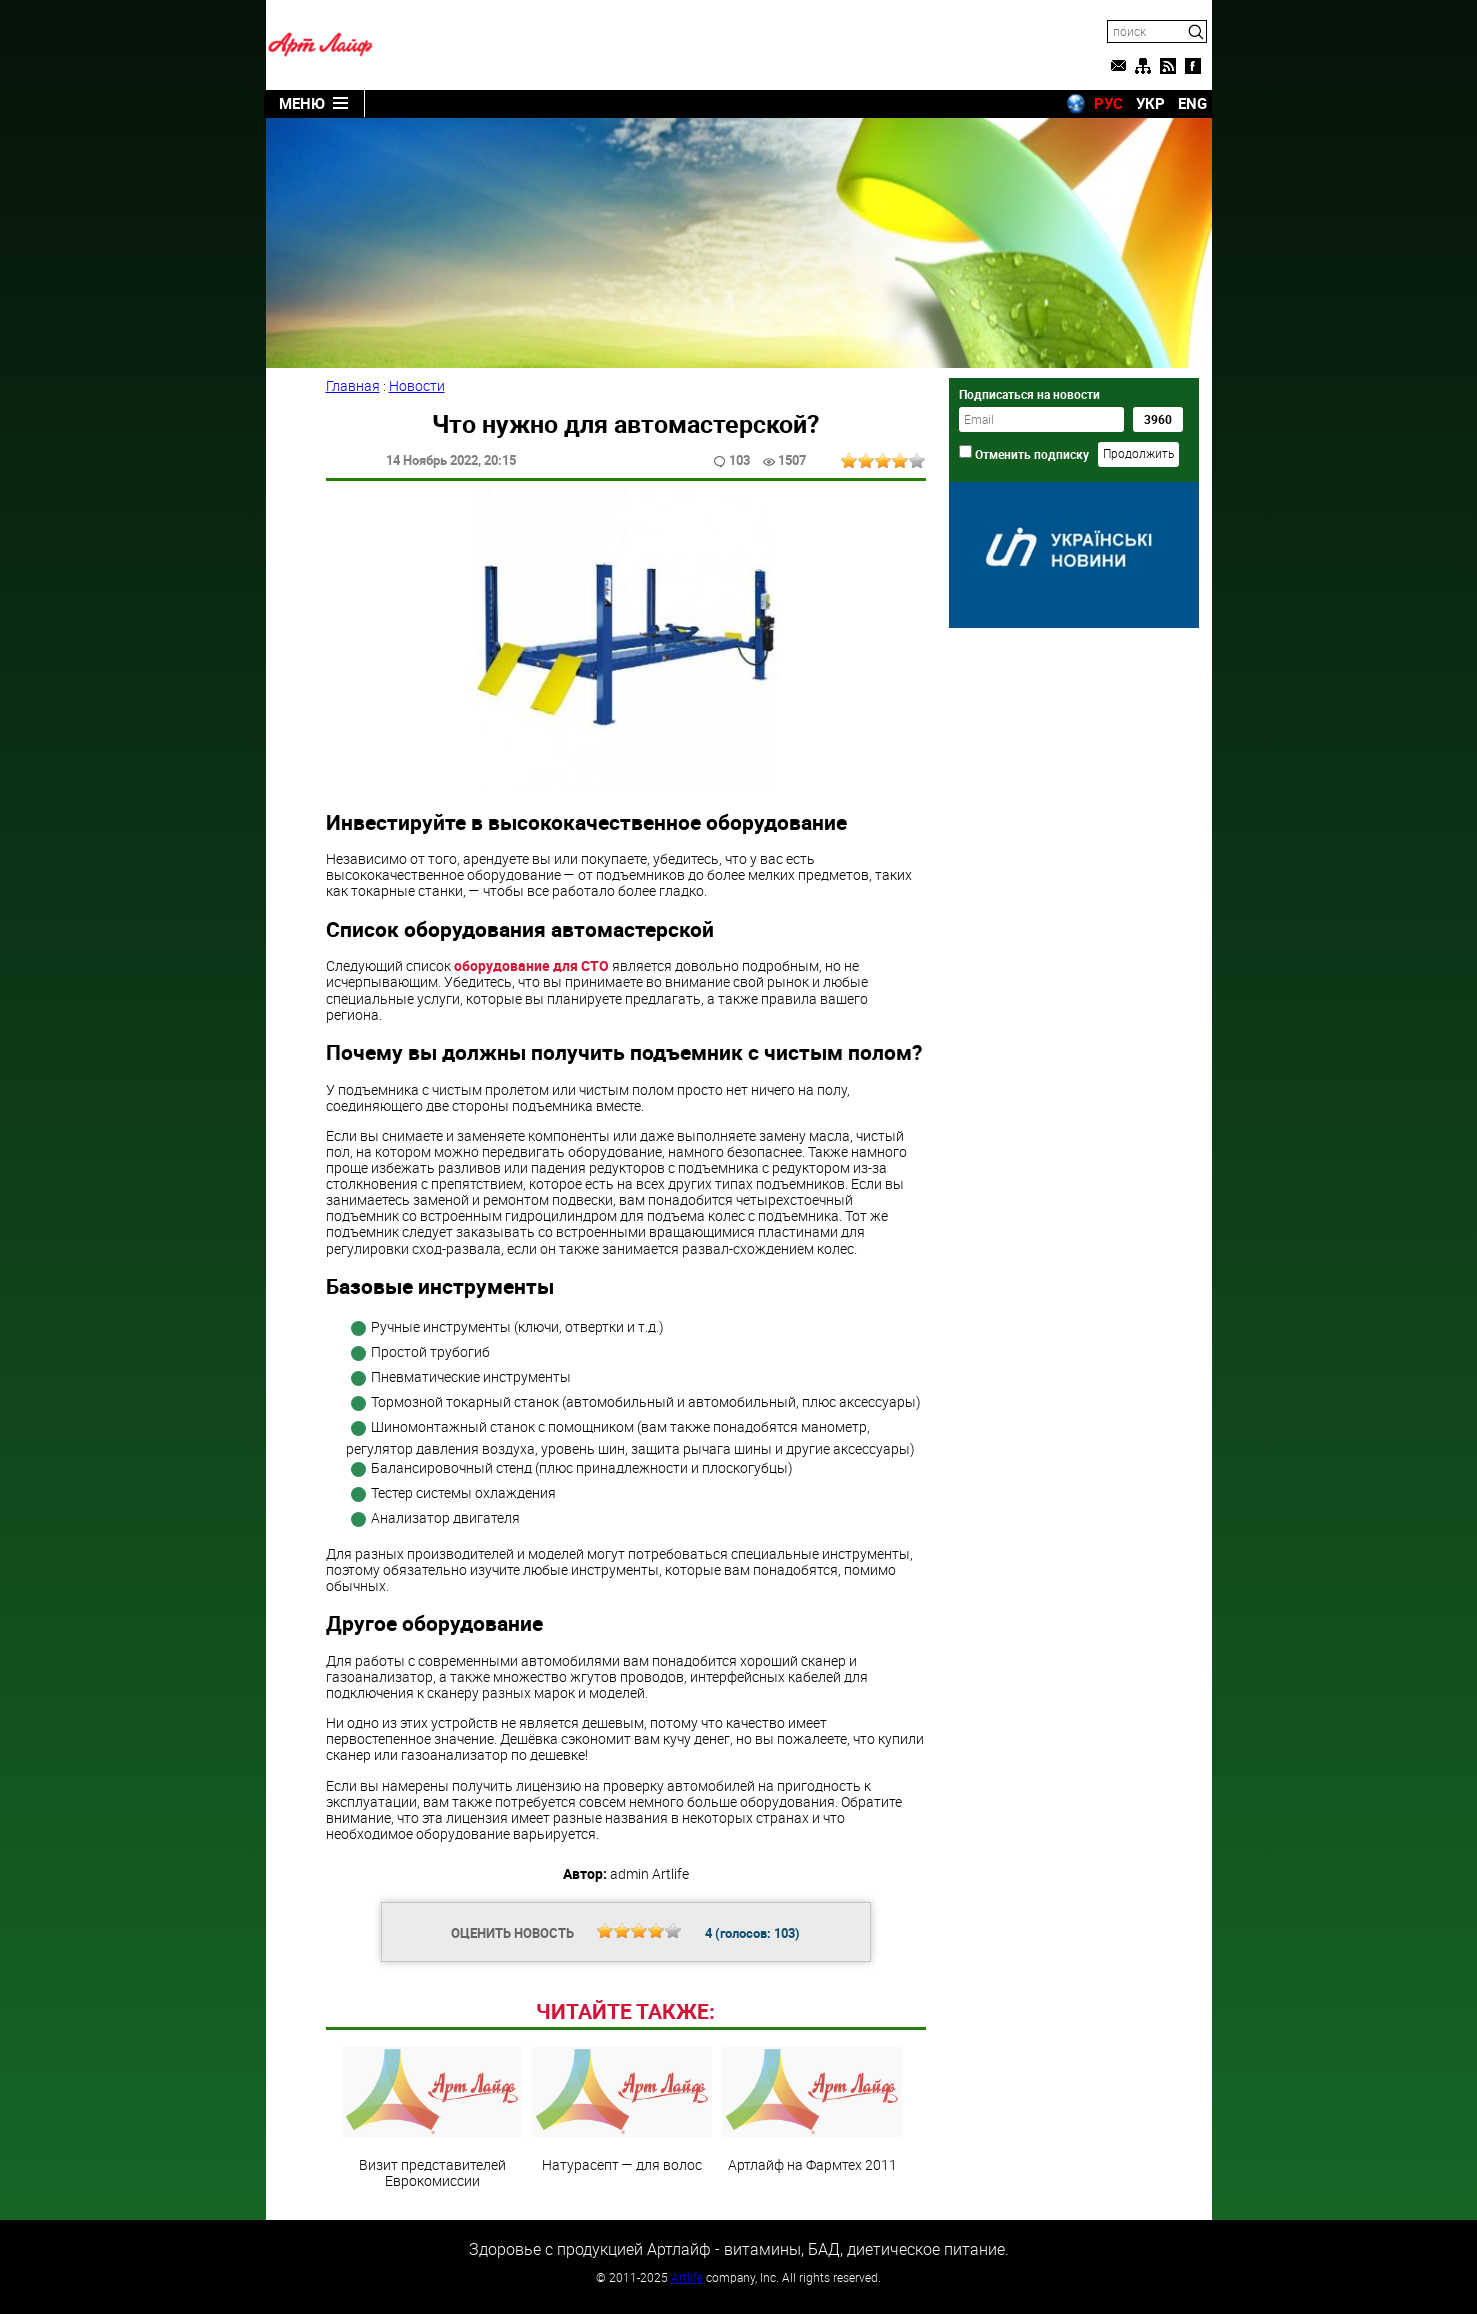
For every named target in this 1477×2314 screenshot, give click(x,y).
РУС (1108, 103)
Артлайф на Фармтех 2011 (812, 2110)
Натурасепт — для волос (622, 2110)
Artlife (687, 2277)
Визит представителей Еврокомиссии (432, 2118)
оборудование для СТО (531, 965)
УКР (1150, 103)
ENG (1192, 103)
